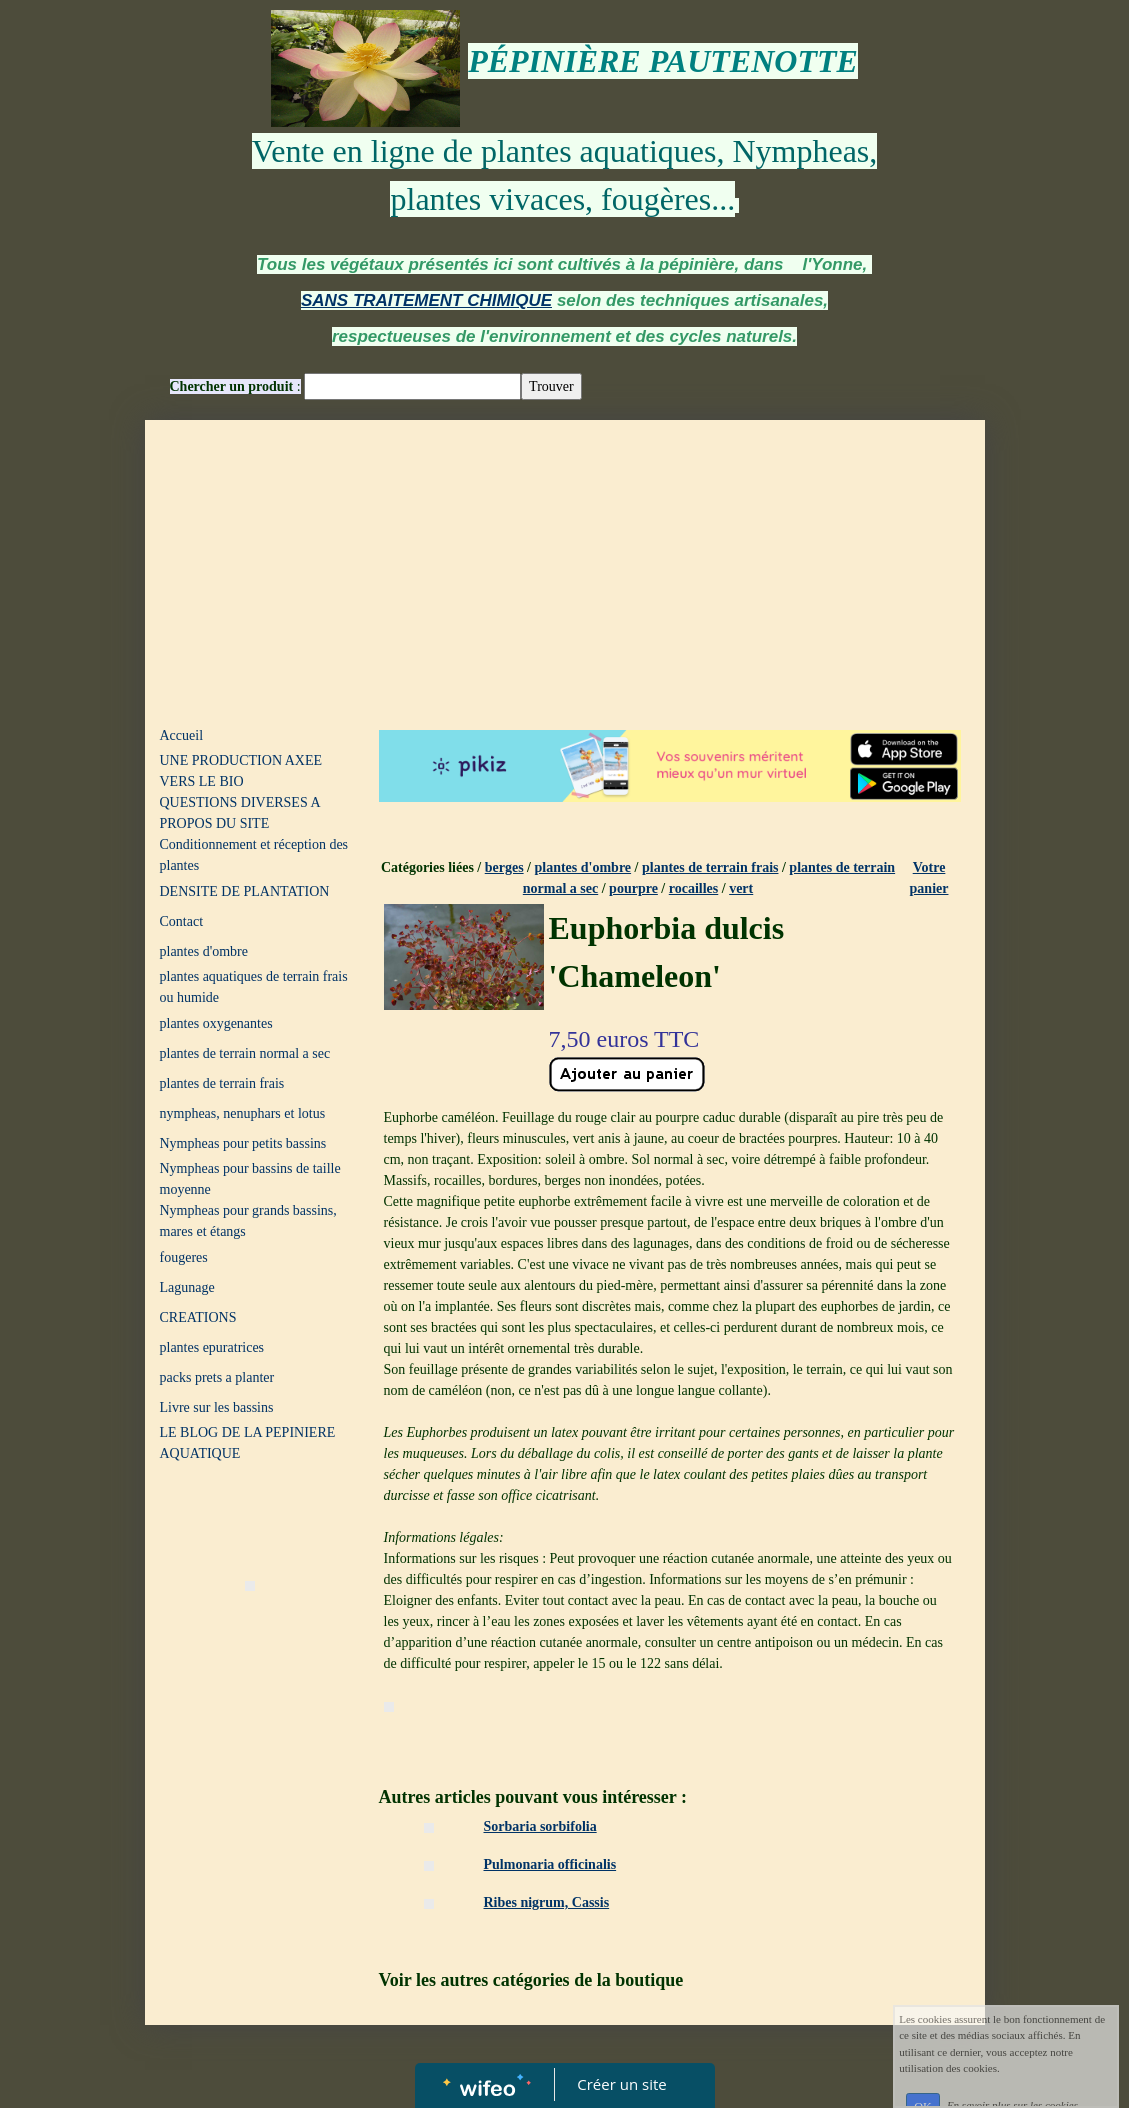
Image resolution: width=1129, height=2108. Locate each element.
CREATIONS (198, 1317)
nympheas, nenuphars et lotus (243, 1113)
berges (504, 867)
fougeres (184, 1257)
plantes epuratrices (212, 1347)
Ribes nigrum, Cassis (547, 1902)
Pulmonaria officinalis (550, 1864)
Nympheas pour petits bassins (243, 1143)
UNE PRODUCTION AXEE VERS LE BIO (241, 771)
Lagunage (187, 1287)
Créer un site (621, 2084)
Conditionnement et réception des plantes (254, 855)
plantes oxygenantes (216, 1023)
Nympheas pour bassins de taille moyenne (250, 1179)
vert (741, 888)
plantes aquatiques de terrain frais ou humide (254, 987)
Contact (182, 921)
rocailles (694, 888)
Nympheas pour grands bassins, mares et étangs (248, 1221)
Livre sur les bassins (217, 1407)
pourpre (633, 888)
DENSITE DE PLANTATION (245, 891)
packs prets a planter (217, 1377)
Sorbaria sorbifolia (540, 1826)
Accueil (182, 735)
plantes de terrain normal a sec (245, 1053)
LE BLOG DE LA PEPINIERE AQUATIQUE (248, 1443)
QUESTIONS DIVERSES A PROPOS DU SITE (240, 813)
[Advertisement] (565, 570)
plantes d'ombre (204, 951)
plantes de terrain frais (222, 1083)
